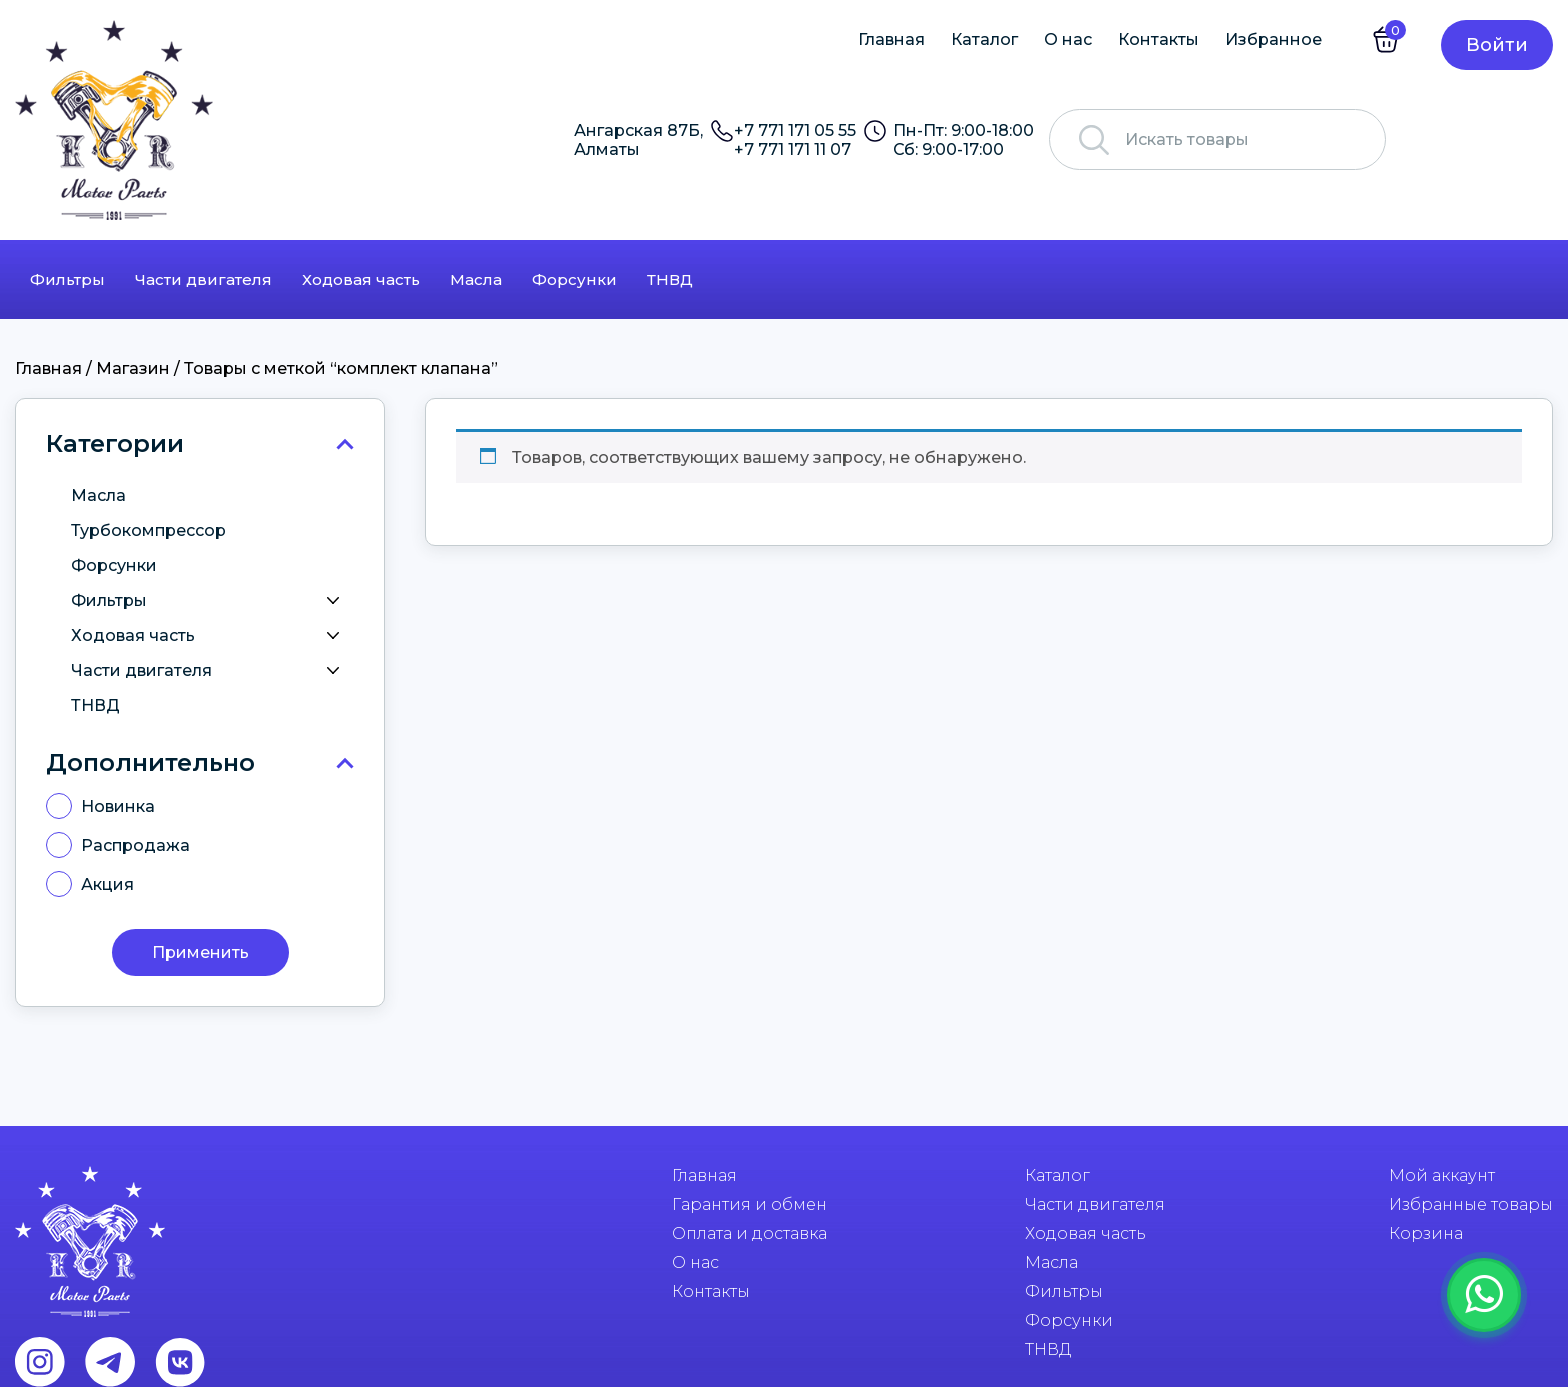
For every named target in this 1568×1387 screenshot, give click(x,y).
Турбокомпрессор (148, 530)
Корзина (1426, 1233)
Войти (1497, 45)
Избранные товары (1471, 1204)
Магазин (133, 368)
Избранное (1273, 39)
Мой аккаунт (1442, 1175)
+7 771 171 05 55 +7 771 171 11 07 (795, 140)
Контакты (1158, 39)
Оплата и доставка (749, 1233)
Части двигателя (203, 279)
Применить (200, 952)
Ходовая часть (361, 279)
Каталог (984, 39)
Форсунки (574, 279)
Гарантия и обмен (749, 1204)
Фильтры (67, 279)
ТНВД (670, 279)
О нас (1068, 39)
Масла (476, 279)
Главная (891, 39)
